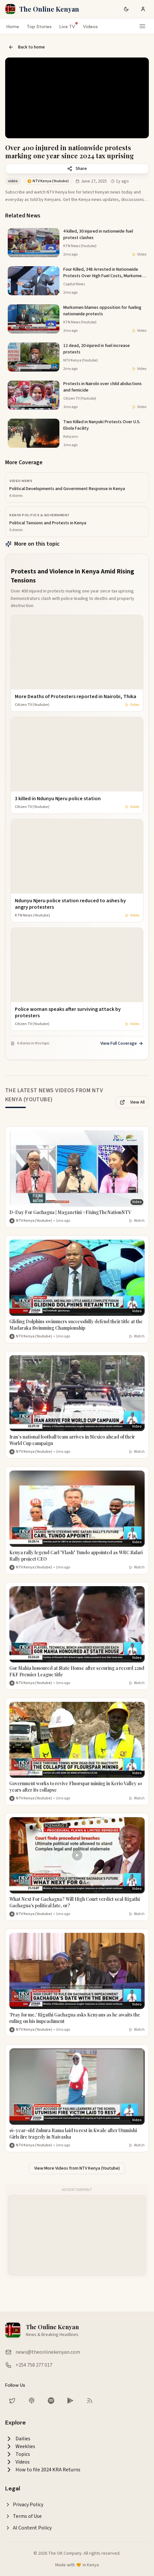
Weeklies (20, 2446)
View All (132, 1102)
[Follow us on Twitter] (12, 2400)
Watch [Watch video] (137, 1220)
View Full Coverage (121, 1043)
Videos (90, 26)
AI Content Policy (28, 2527)
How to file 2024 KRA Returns (42, 2470)
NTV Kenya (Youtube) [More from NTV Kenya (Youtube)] (34, 1220)
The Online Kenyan (49, 9)
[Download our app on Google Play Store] (70, 2400)
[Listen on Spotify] (51, 2400)
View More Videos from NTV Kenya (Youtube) (77, 2168)
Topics (17, 2454)
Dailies (17, 2439)
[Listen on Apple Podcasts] (32, 2400)
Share (77, 168)
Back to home (26, 47)
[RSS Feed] (90, 2400)
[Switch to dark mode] (126, 9)
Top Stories (39, 26)
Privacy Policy (24, 2504)
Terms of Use (23, 2516)
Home (12, 26)
